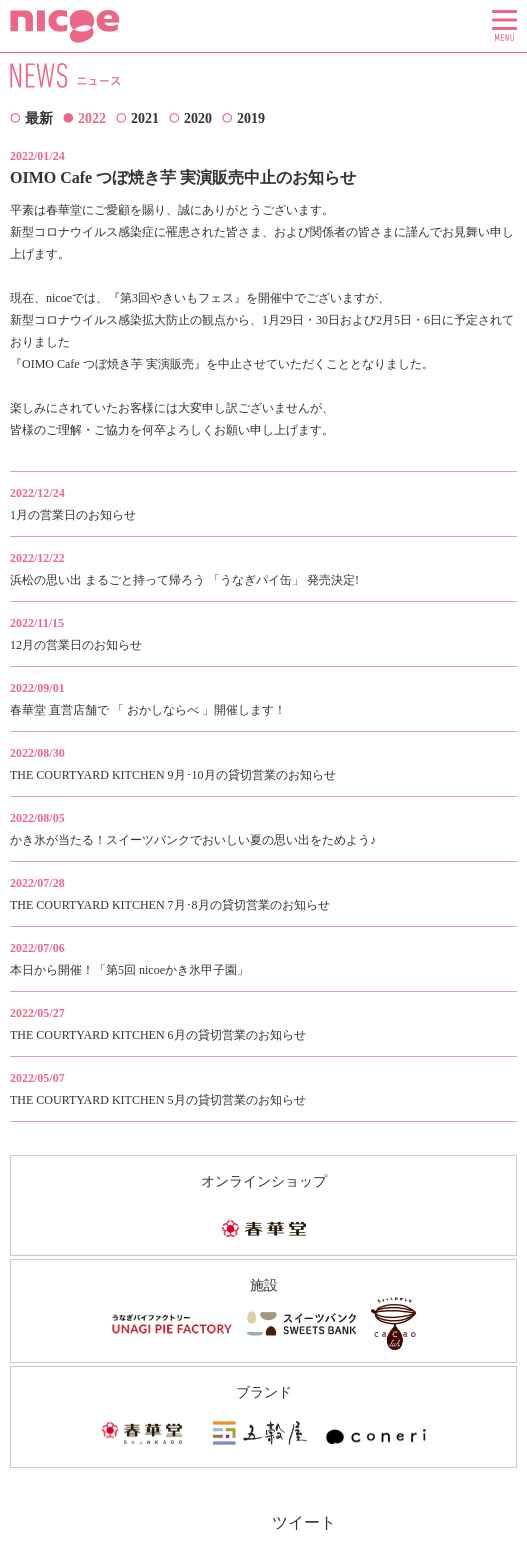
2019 (251, 118)
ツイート (304, 1522)
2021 (145, 118)
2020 (198, 118)
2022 (92, 118)
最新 (39, 118)
